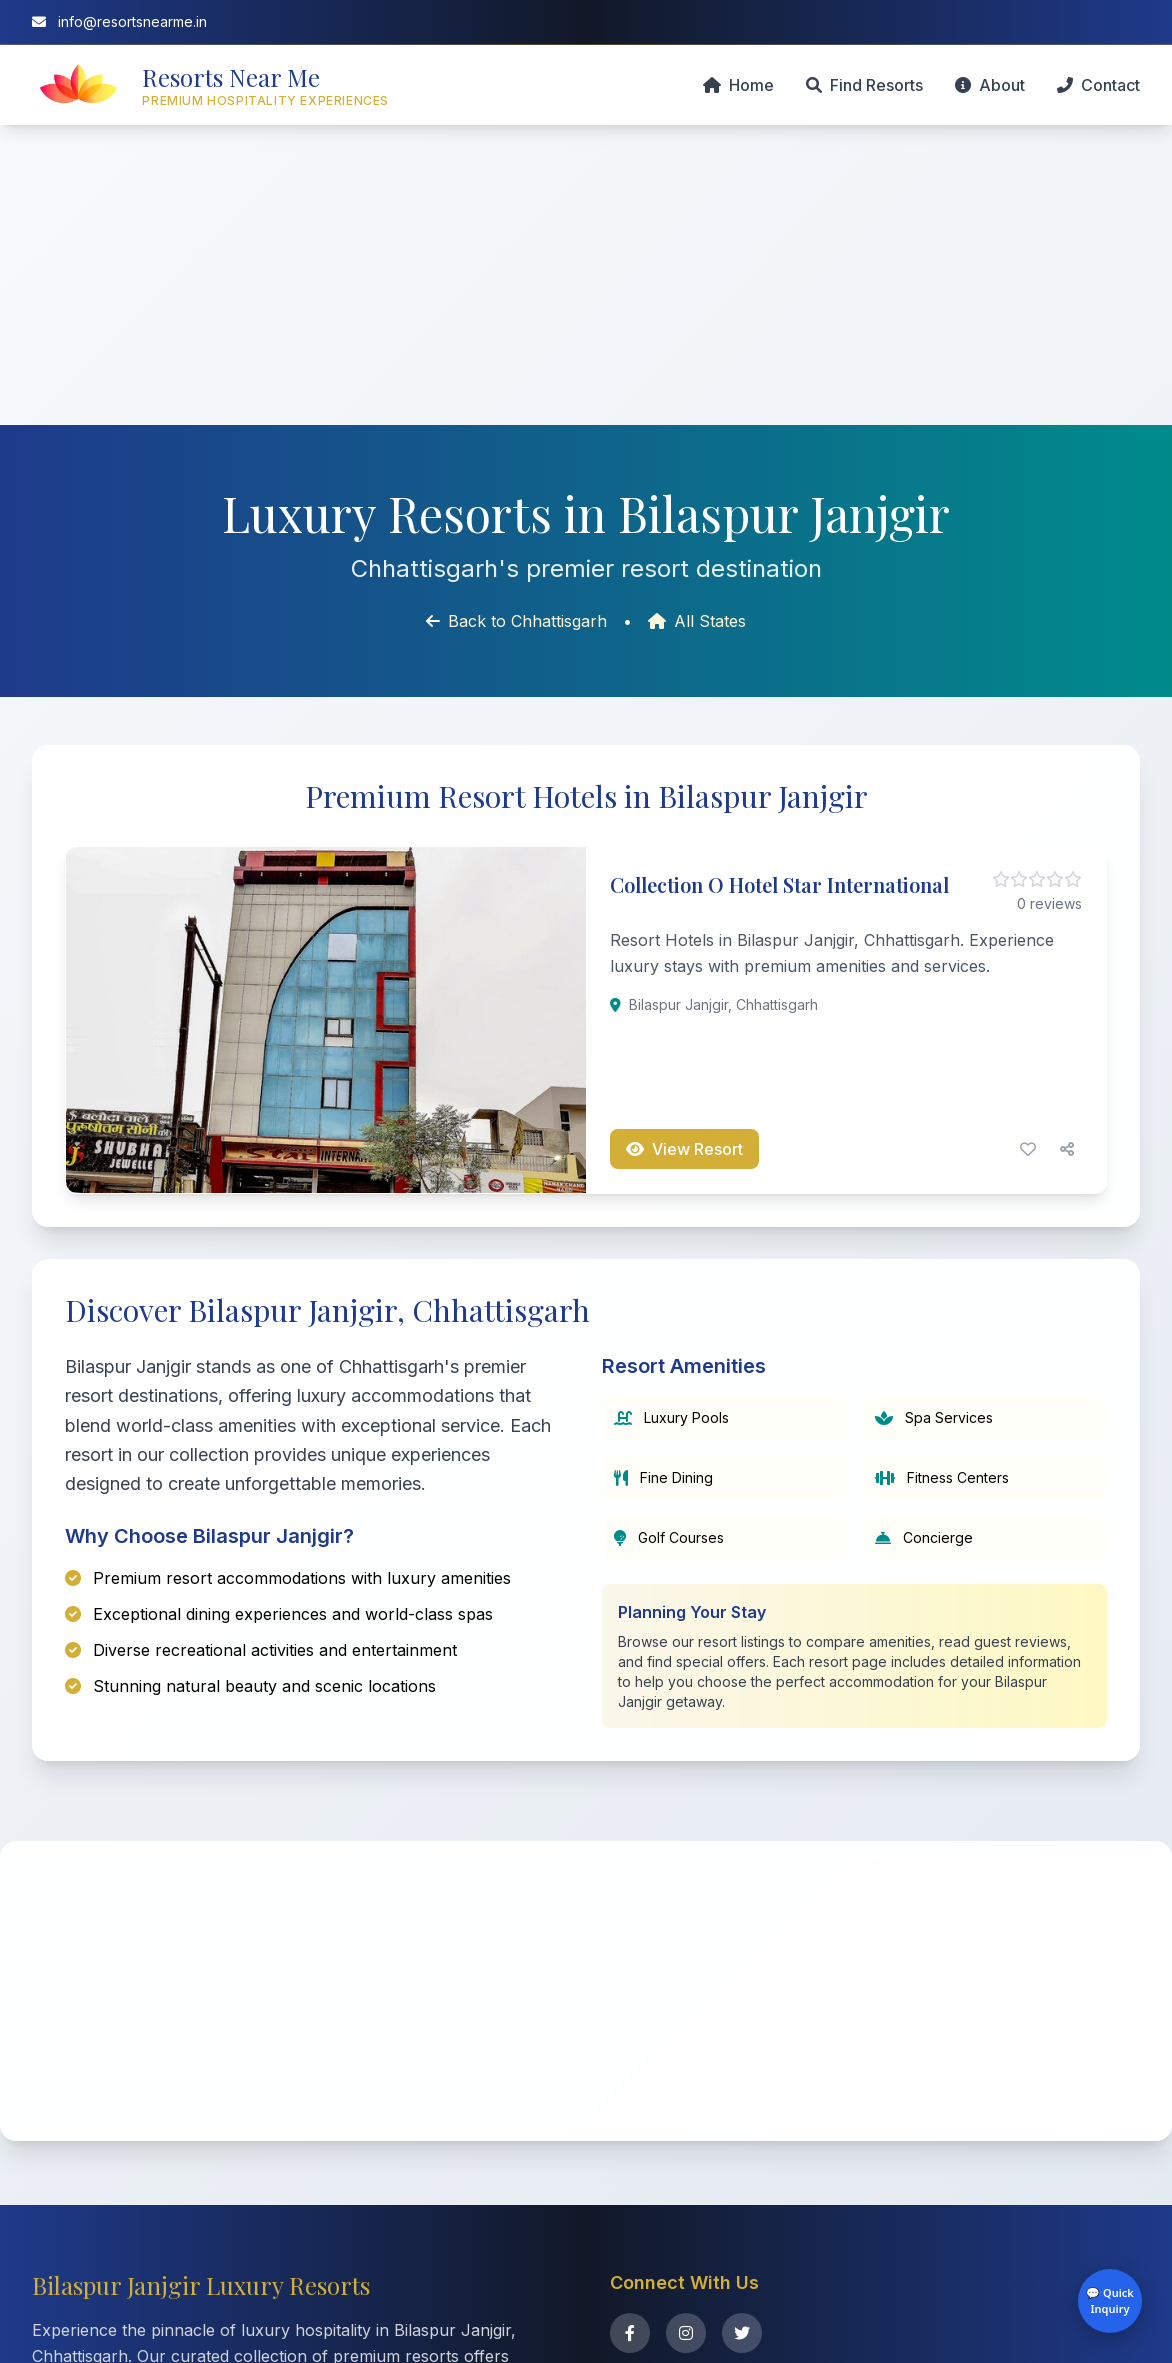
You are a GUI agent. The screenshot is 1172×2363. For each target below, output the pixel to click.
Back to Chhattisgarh (516, 621)
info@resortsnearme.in (119, 21)
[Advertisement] (586, 275)
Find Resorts (864, 85)
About (990, 85)
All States (697, 621)
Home (738, 85)
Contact (1098, 85)
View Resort (684, 1149)
